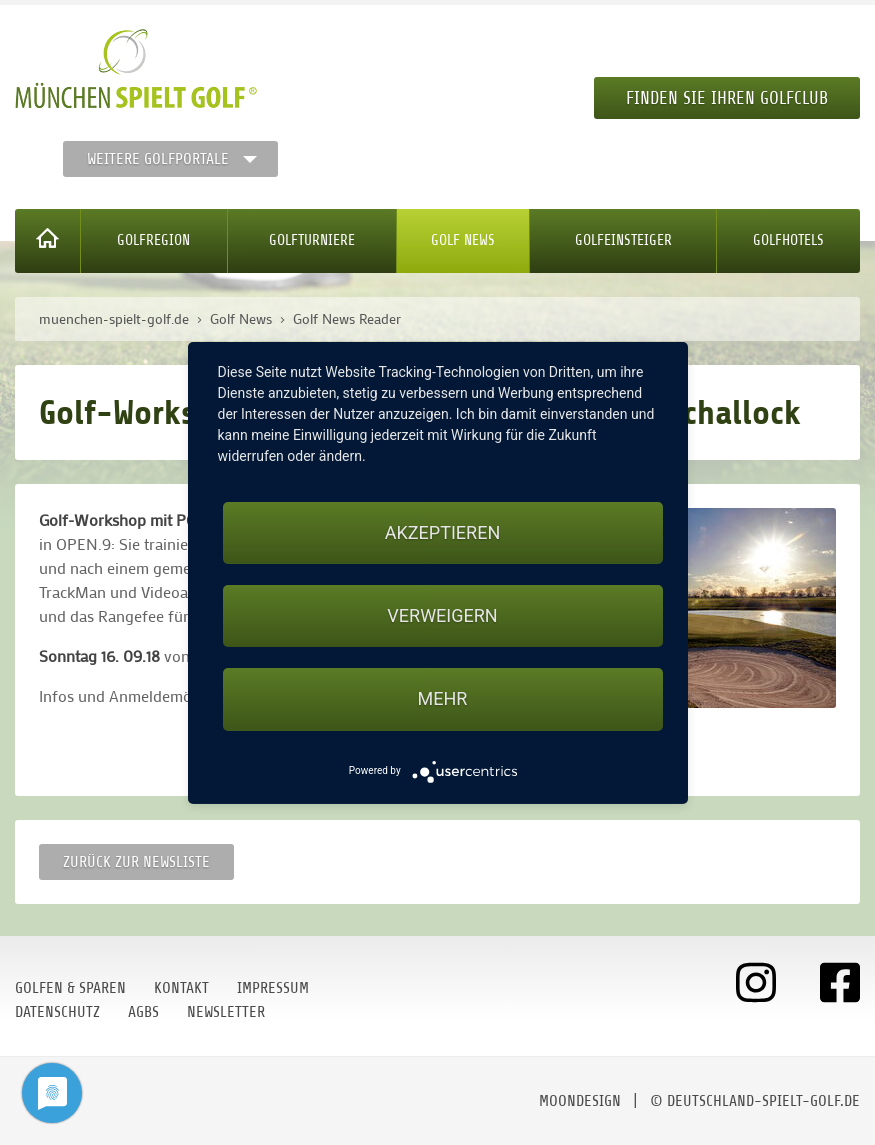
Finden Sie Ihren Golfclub (727, 98)
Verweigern (442, 615)
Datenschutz (57, 1012)
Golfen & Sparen (70, 988)
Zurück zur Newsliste (136, 862)
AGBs (143, 1012)
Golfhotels (788, 240)
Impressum (273, 988)
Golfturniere (312, 240)
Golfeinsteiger (623, 240)
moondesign (580, 1101)
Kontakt (181, 988)
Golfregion (153, 240)
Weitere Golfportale (158, 159)
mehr (443, 698)
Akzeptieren (442, 532)
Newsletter (226, 1012)
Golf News (463, 240)
